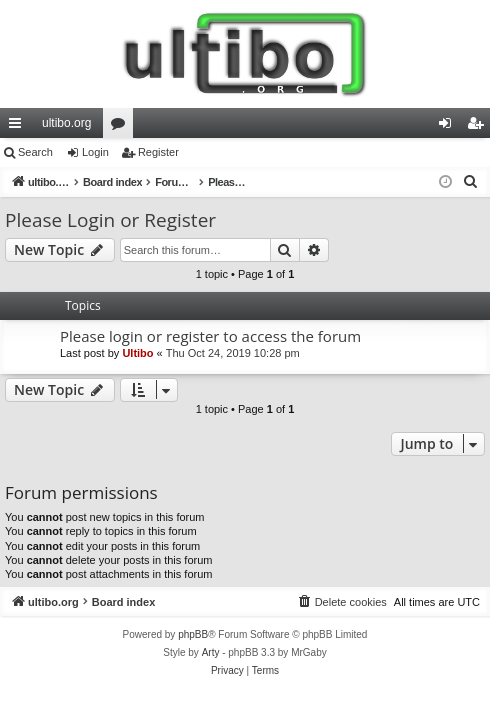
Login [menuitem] (449, 127)
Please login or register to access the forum (210, 336)
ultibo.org (66, 123)
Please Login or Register (110, 220)
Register (158, 152)
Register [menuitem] (479, 127)
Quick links (19, 127)
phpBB (193, 634)
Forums (122, 127)
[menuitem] (471, 182)
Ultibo (137, 353)
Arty (211, 652)
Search (35, 152)
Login (95, 152)
